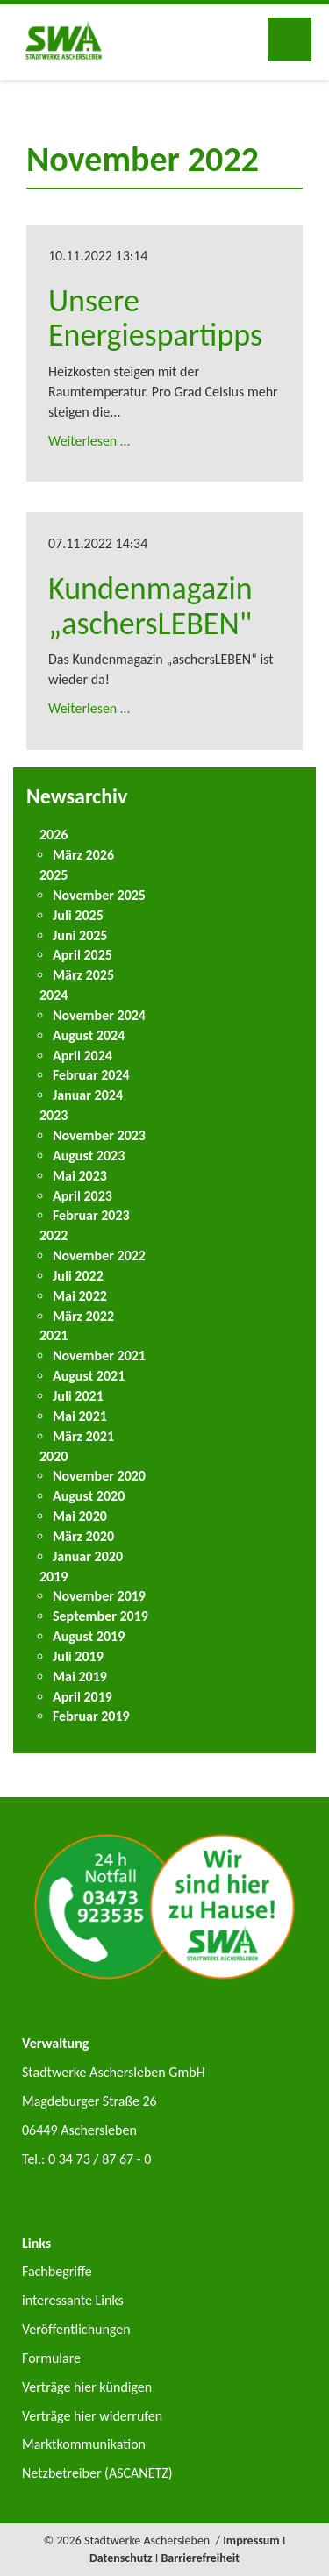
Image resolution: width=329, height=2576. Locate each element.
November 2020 (99, 1475)
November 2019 (99, 1596)
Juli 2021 (78, 1396)
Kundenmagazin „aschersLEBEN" (150, 606)
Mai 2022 (80, 1296)
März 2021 (83, 1436)
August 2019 (89, 1636)
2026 (53, 834)
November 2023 (99, 1135)
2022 (53, 1235)
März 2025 (83, 975)
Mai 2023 (80, 1175)
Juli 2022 (78, 1275)
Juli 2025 (78, 915)
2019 (53, 1576)
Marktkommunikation (84, 2444)
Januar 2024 (88, 1095)
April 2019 (82, 1696)
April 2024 (82, 1055)
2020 (53, 1456)
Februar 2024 (91, 1075)
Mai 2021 (80, 1416)
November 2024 (99, 1015)
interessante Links (73, 2300)
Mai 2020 (80, 1516)
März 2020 (83, 1536)
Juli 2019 (78, 1656)
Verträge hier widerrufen (92, 2416)
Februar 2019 (91, 1716)
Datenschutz (121, 2558)
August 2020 (89, 1496)
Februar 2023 (91, 1215)
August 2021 (89, 1375)
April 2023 (82, 1196)
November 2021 (99, 1355)
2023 (53, 1115)
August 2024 (89, 1035)
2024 (53, 995)
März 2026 (83, 854)
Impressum (251, 2540)
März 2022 (83, 1316)
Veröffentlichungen (76, 2329)
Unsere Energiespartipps (155, 318)
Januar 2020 (88, 1556)
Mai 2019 (80, 1676)
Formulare (51, 2358)
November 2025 (99, 895)
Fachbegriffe (57, 2271)
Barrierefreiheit (200, 2558)
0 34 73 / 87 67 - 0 (100, 2159)
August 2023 (89, 1155)
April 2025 (82, 954)
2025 (53, 875)
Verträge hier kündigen (87, 2387)
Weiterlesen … (89, 440)
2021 (53, 1335)
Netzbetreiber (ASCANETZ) (97, 2473)
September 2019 (100, 1616)
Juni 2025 (80, 935)
